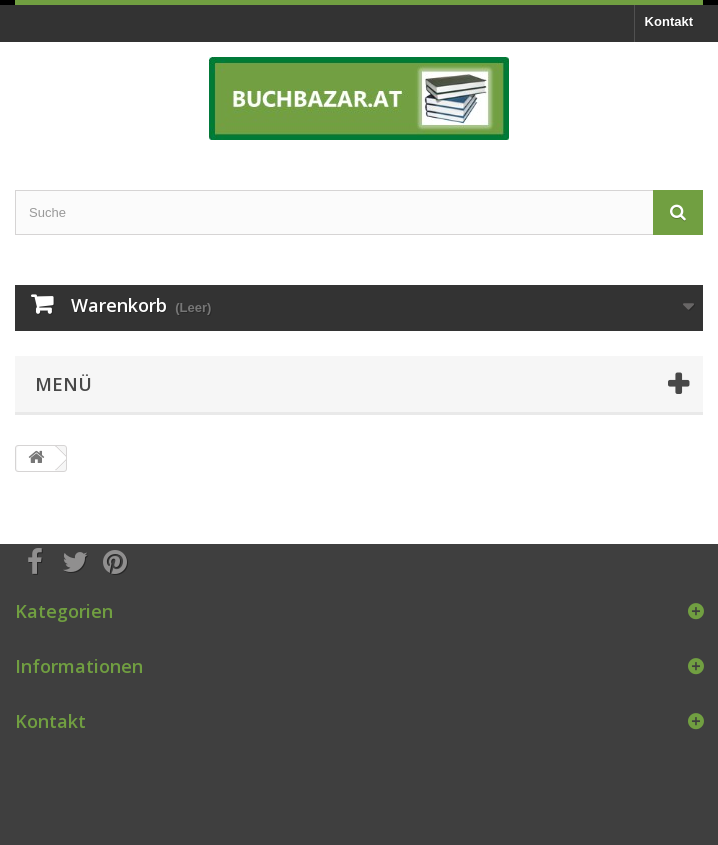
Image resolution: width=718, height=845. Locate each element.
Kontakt (669, 21)
